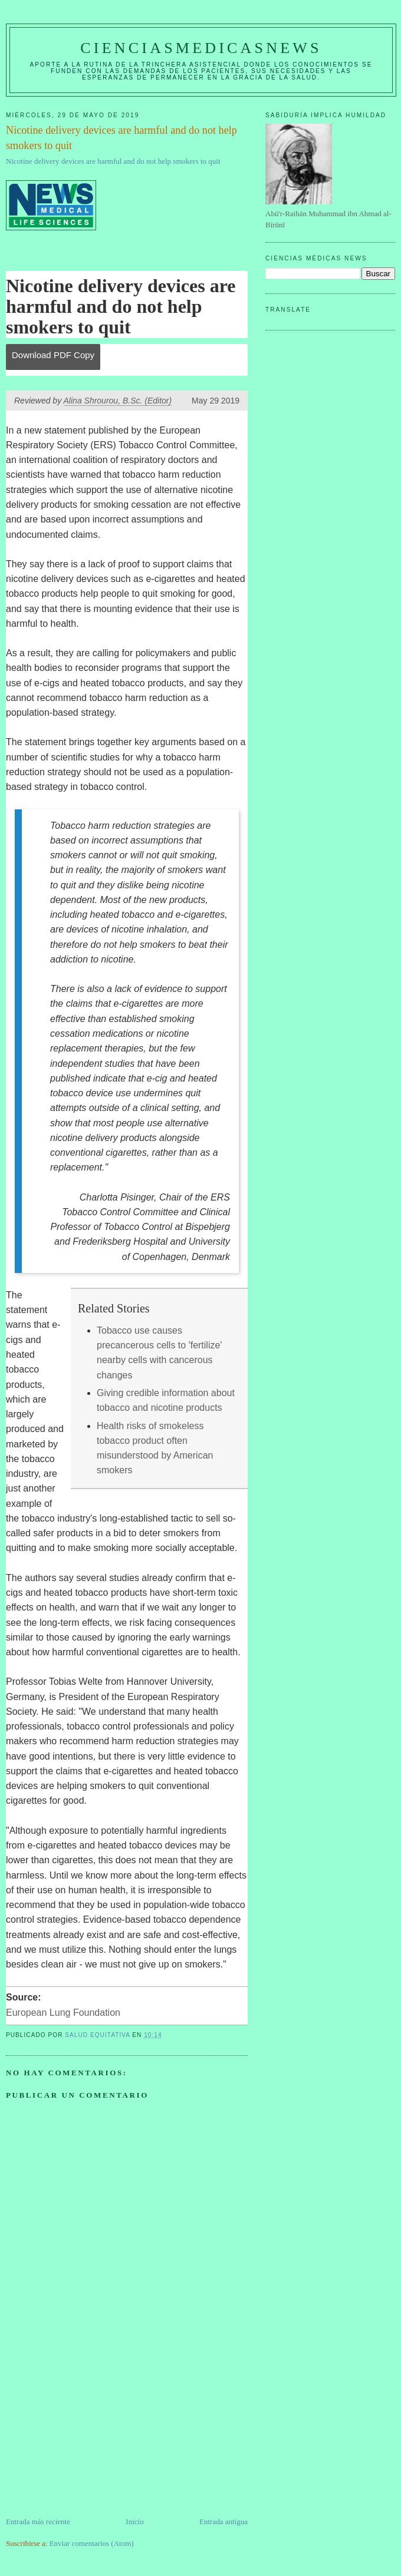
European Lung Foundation (63, 2013)
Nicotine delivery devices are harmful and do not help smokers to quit (113, 161)
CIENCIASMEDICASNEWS (200, 48)
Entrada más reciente (38, 2521)
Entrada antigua (223, 2521)
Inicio (134, 2521)
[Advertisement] (94, 2433)
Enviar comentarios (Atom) (92, 2543)
